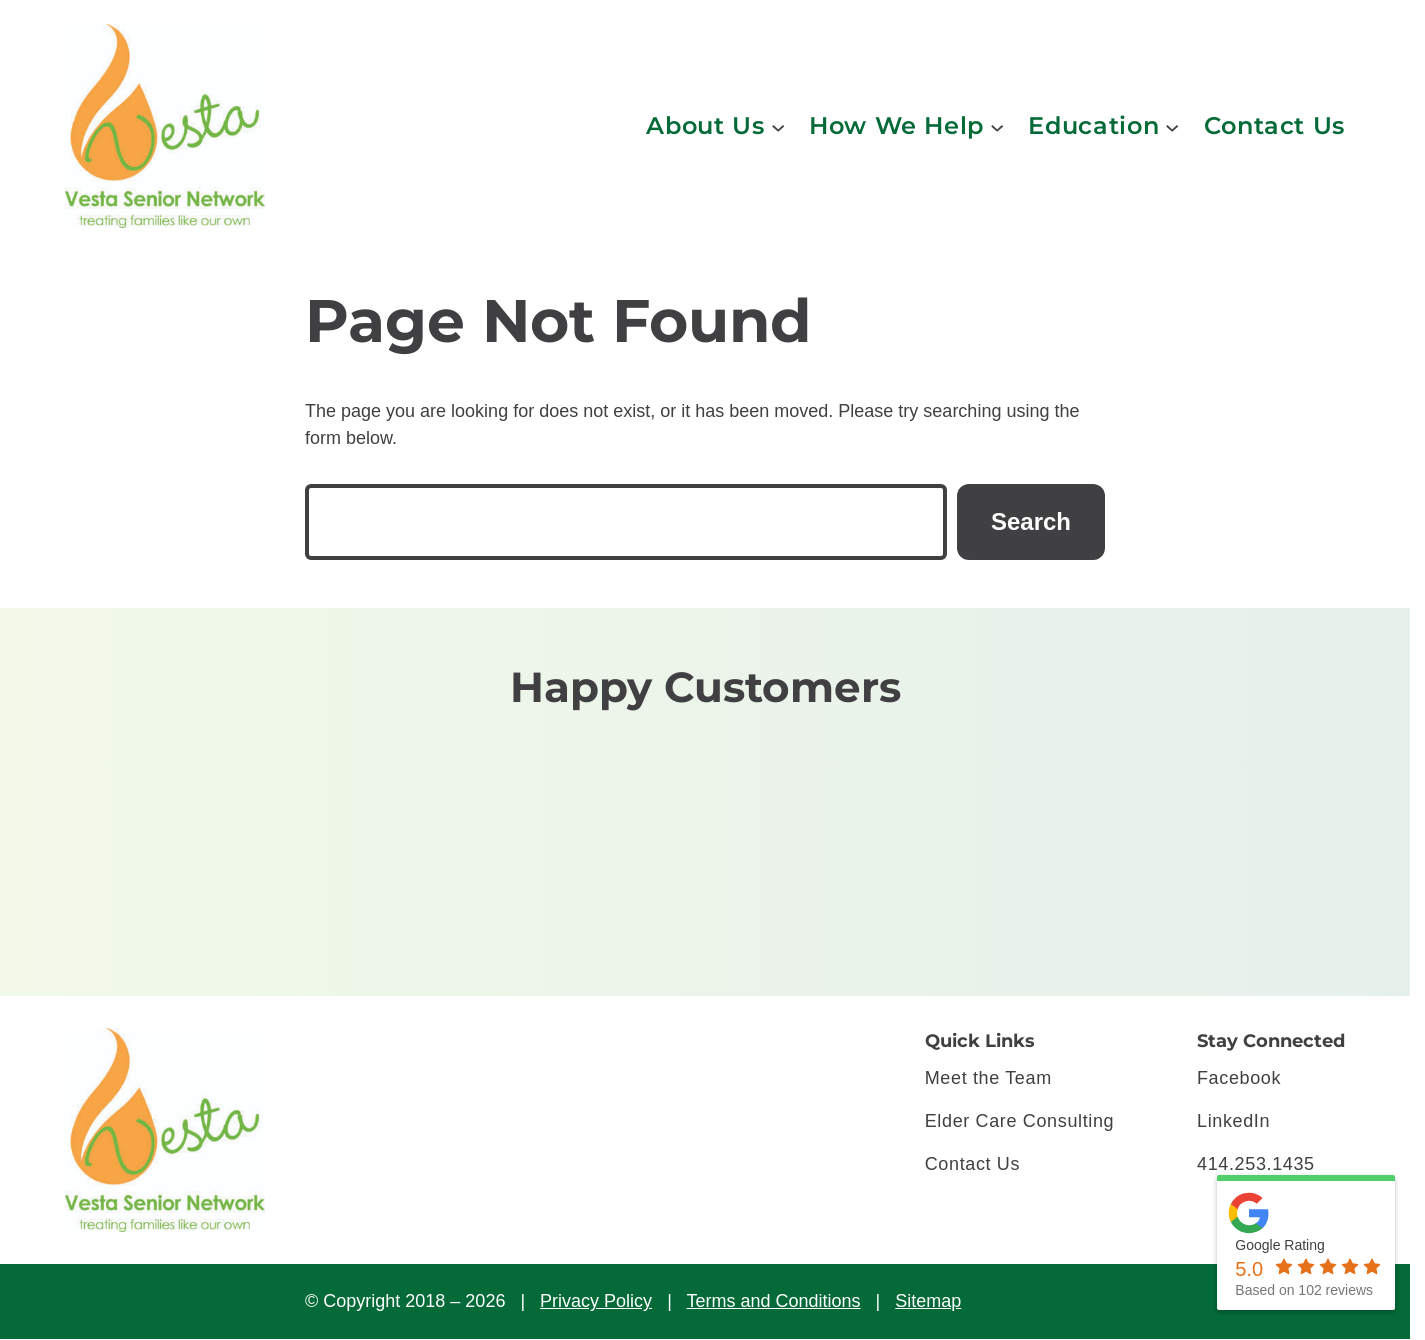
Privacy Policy (596, 1301)
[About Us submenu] (778, 126)
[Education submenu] (1172, 126)
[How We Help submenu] (997, 126)
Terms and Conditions (773, 1301)
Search (1031, 521)
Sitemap (928, 1301)
